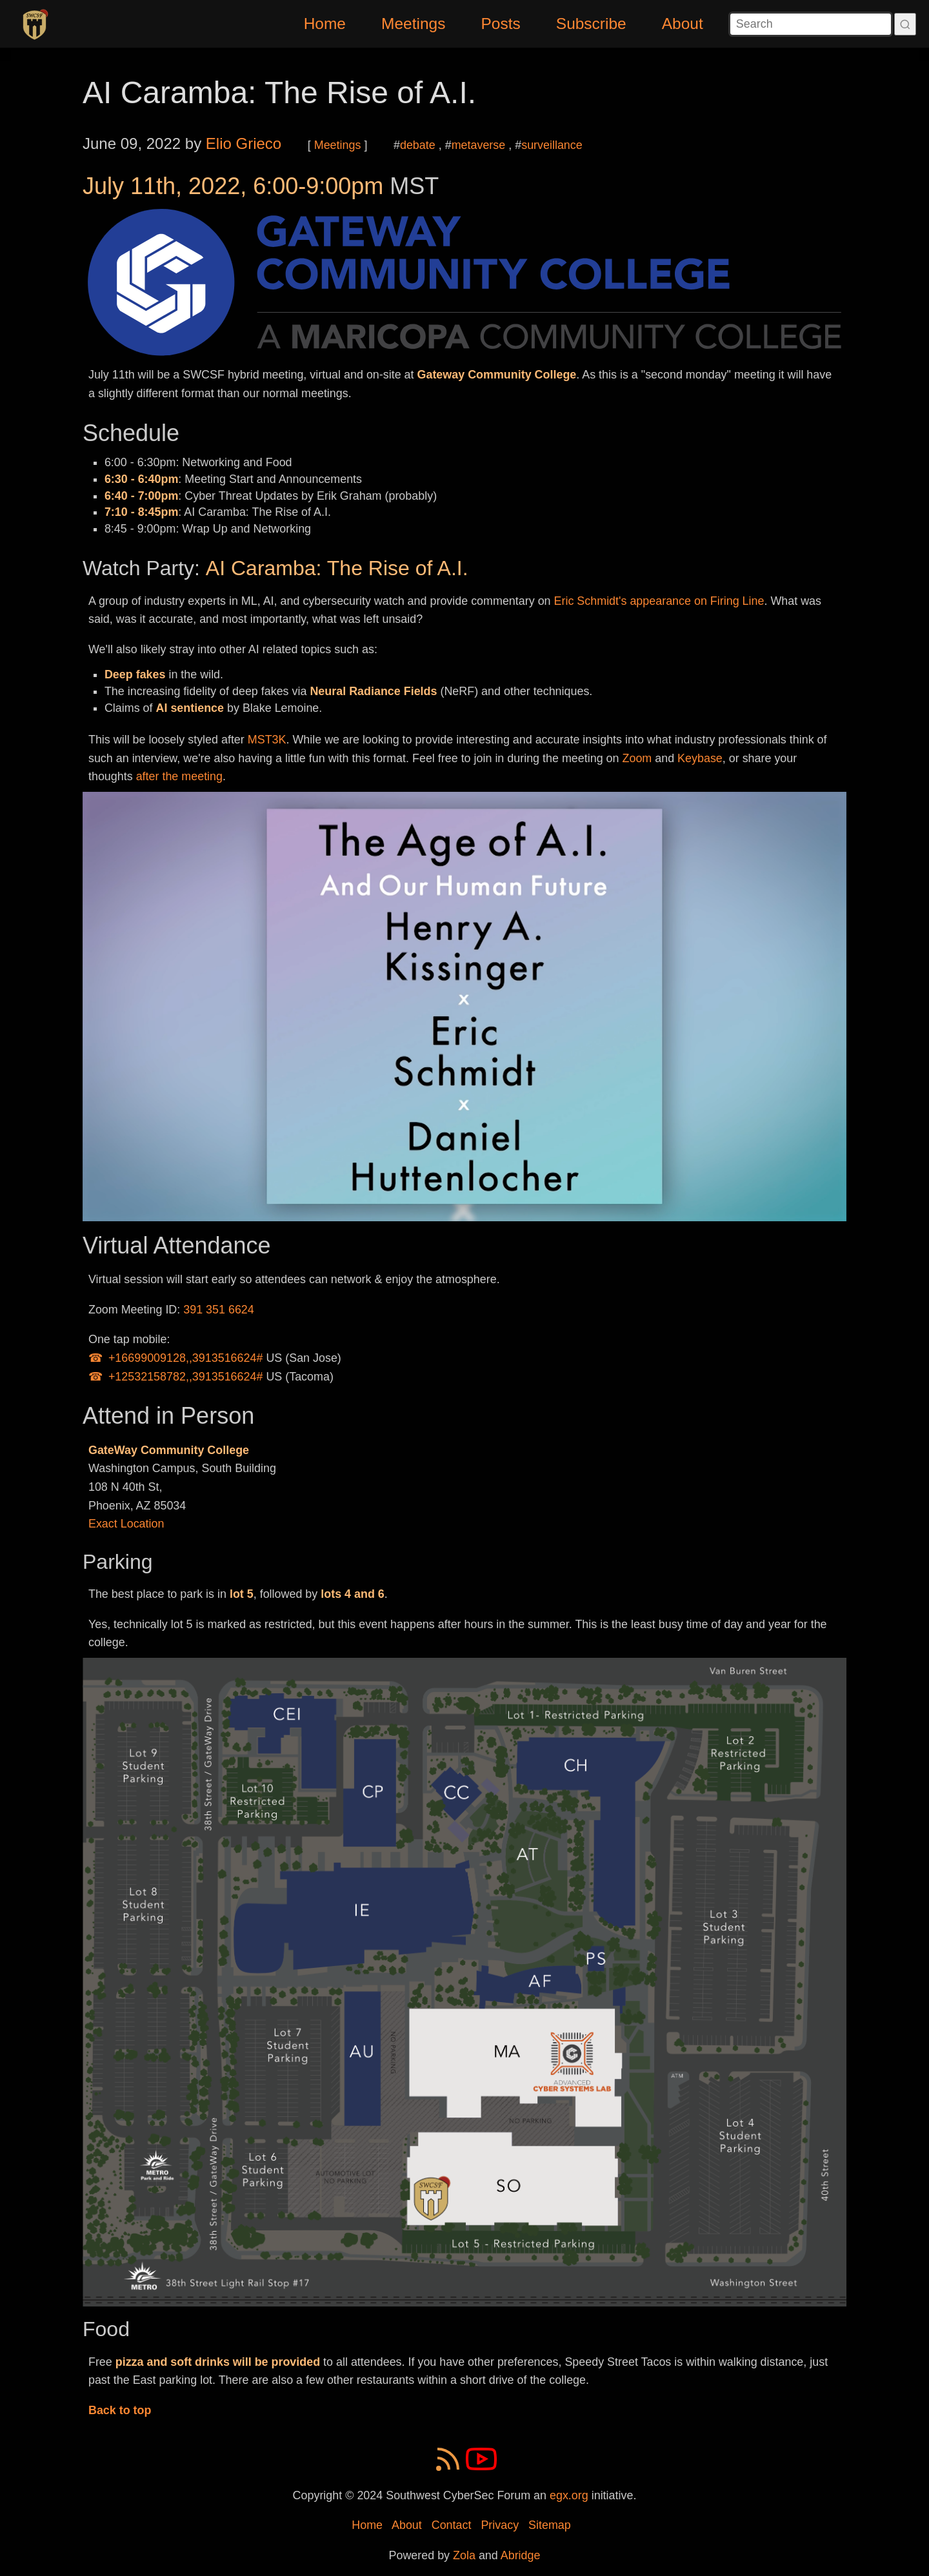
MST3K (267, 739)
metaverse (479, 145)
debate (417, 145)
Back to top (120, 2410)
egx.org (569, 2495)
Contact (452, 2525)
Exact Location (126, 1523)
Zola (464, 2555)
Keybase (700, 758)
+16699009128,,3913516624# (185, 1358)
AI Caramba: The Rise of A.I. (279, 92)
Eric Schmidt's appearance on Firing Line (659, 601)
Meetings (413, 23)
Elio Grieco (243, 143)
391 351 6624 (218, 1309)
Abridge (521, 2555)
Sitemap (549, 2525)
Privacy (500, 2525)
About (682, 23)
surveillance (552, 145)
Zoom (637, 758)
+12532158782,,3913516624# (185, 1376)
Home (325, 23)
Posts (501, 23)
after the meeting (179, 776)
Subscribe (591, 23)
